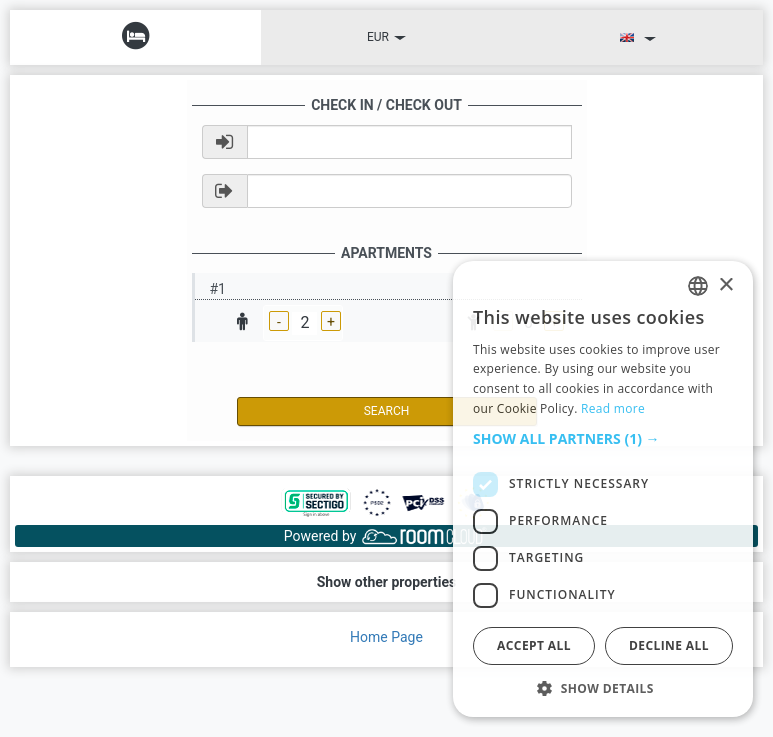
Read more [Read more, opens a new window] (613, 408)
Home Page (386, 637)
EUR (386, 37)
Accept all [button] (534, 645)
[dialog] (603, 489)
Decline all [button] (669, 645)
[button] (603, 439)
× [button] (725, 285)
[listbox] (698, 286)
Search (387, 411)
